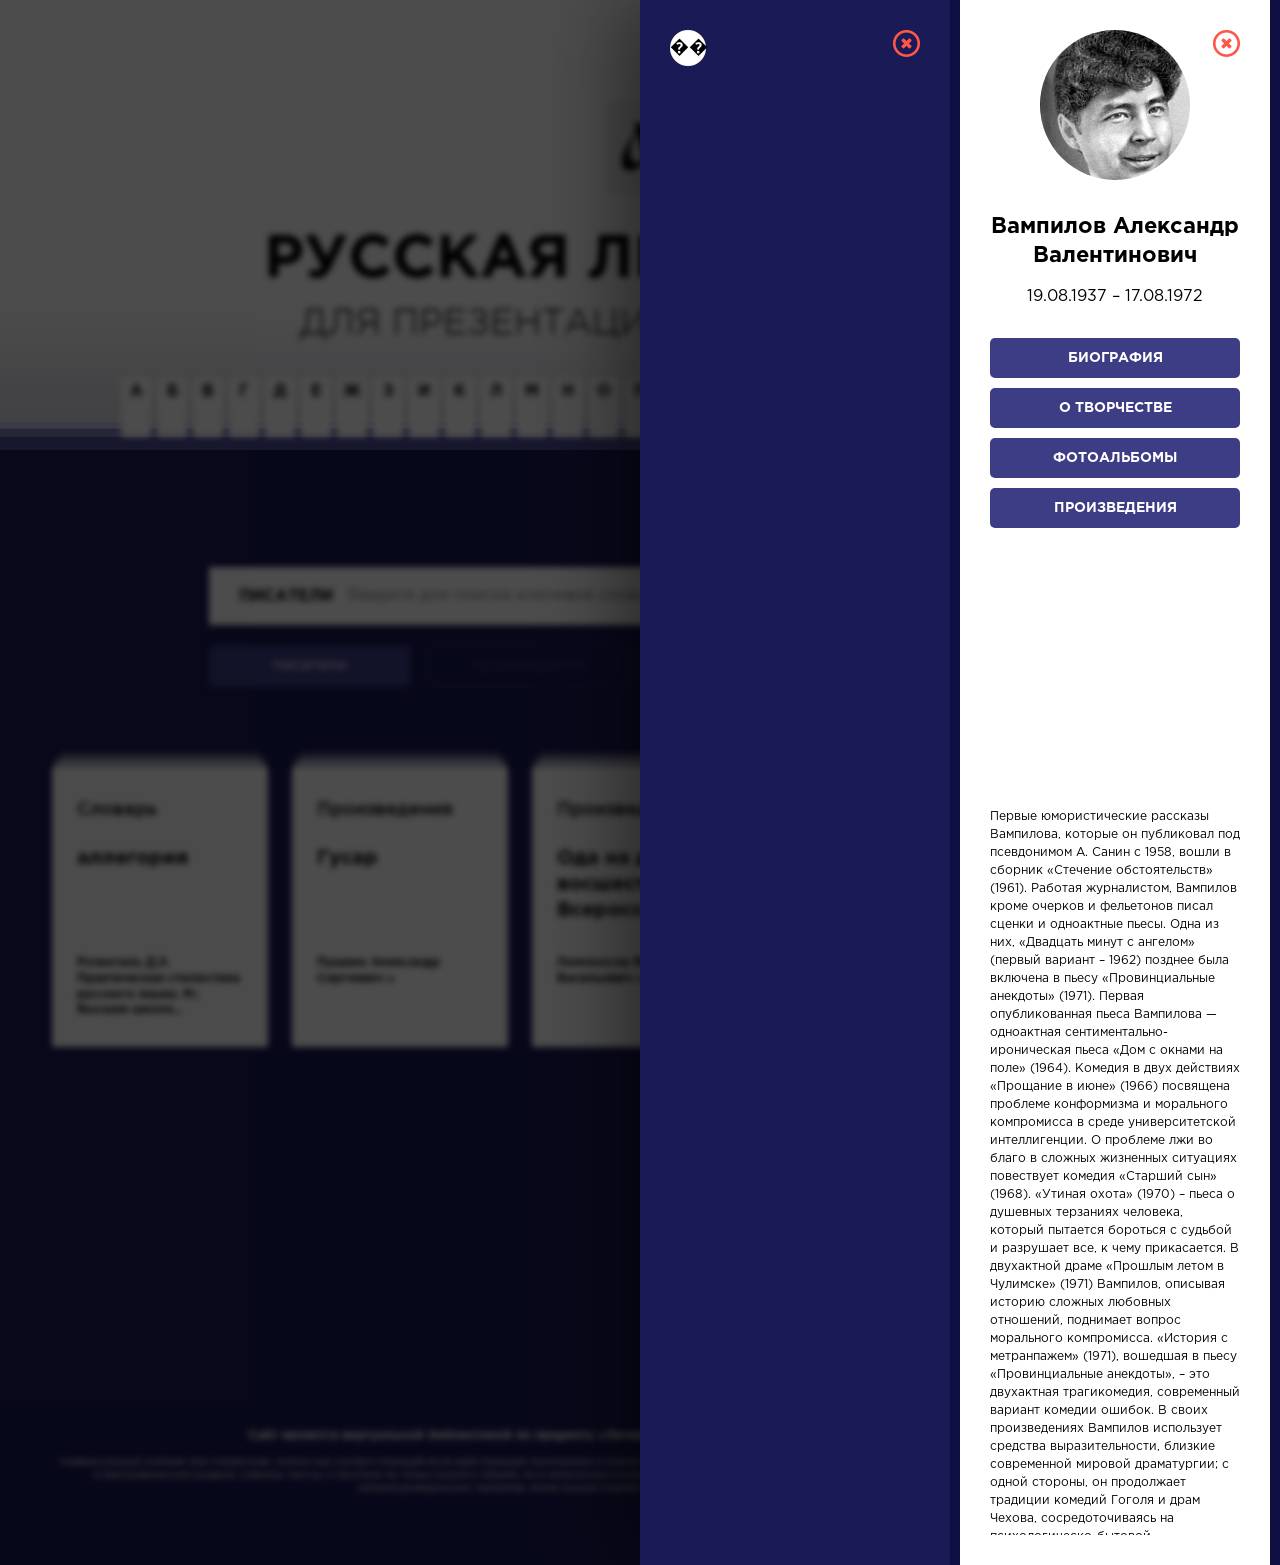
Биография (1115, 358)
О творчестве (1115, 408)
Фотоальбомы (1115, 458)
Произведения (1115, 508)
